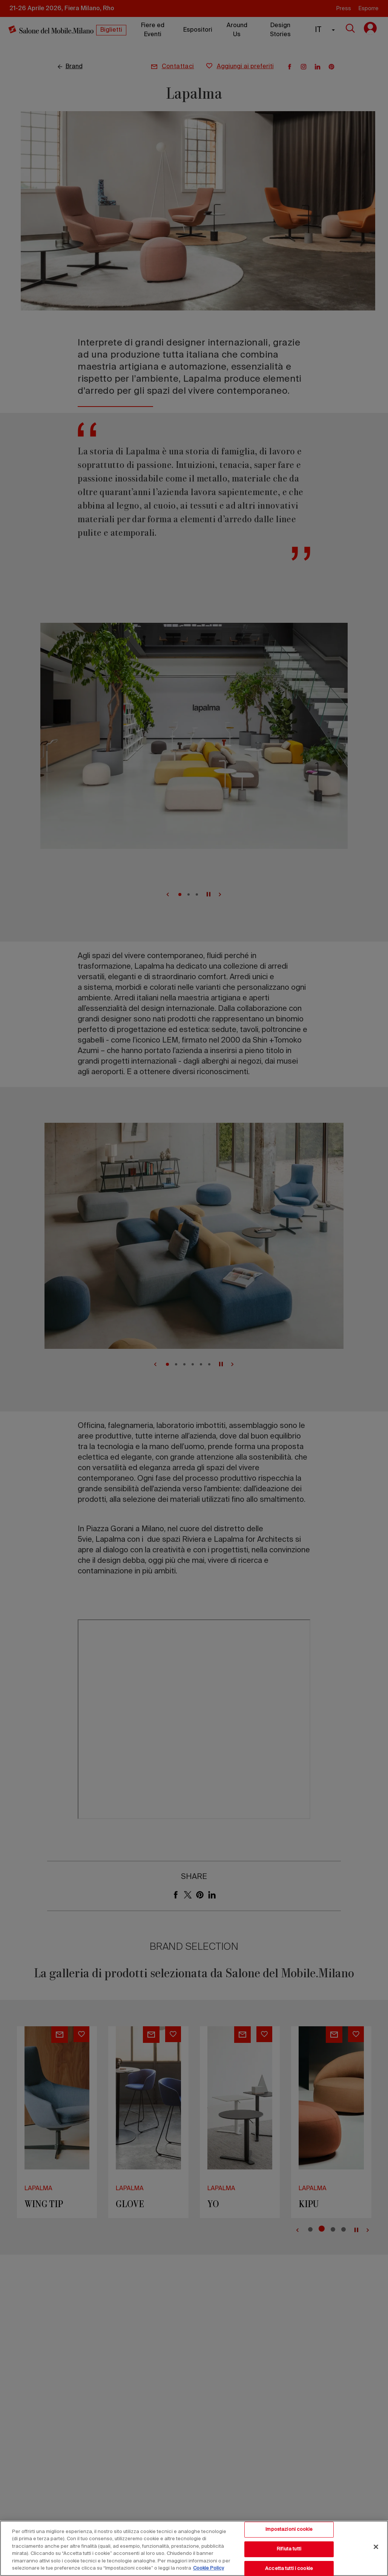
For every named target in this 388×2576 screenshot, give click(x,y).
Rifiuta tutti (289, 2549)
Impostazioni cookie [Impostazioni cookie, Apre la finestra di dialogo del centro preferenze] (288, 2529)
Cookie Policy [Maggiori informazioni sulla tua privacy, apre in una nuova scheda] (208, 2568)
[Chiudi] (376, 2547)
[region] (194, 2548)
